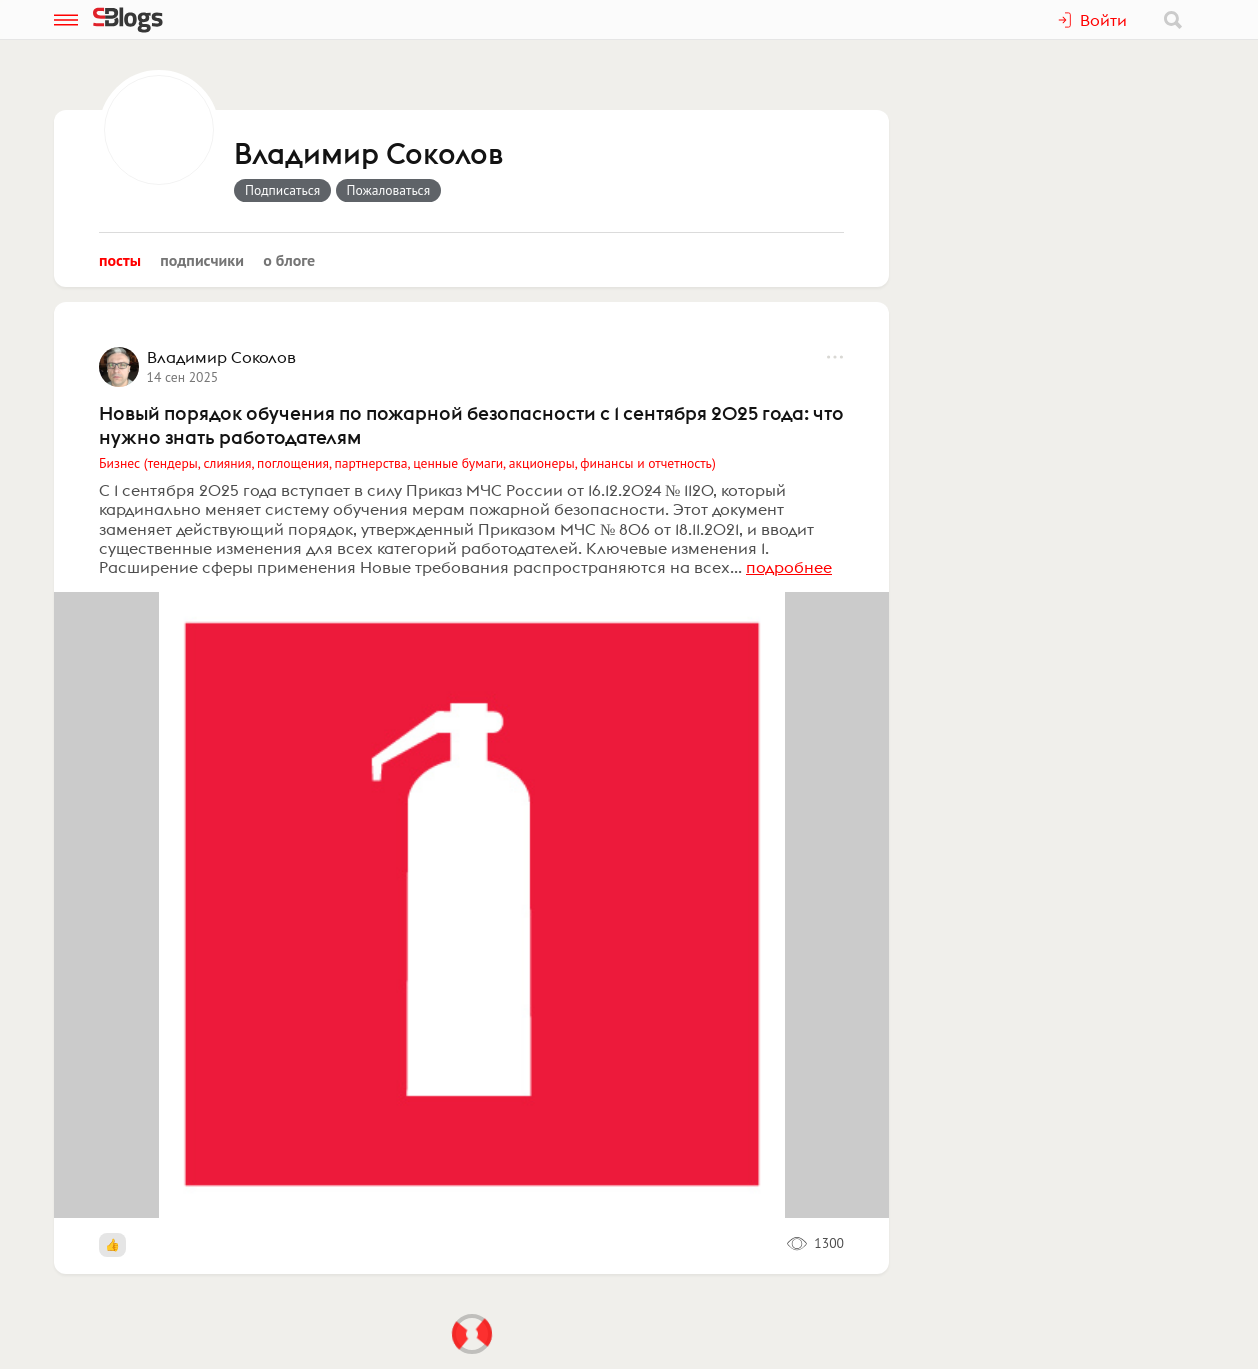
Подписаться (282, 190)
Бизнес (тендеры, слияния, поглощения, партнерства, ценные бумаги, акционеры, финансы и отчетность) (407, 463)
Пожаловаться (389, 190)
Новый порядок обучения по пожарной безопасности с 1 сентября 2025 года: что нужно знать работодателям (471, 425)
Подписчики (202, 260)
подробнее (789, 567)
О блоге (289, 260)
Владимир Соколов (368, 155)
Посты (120, 260)
